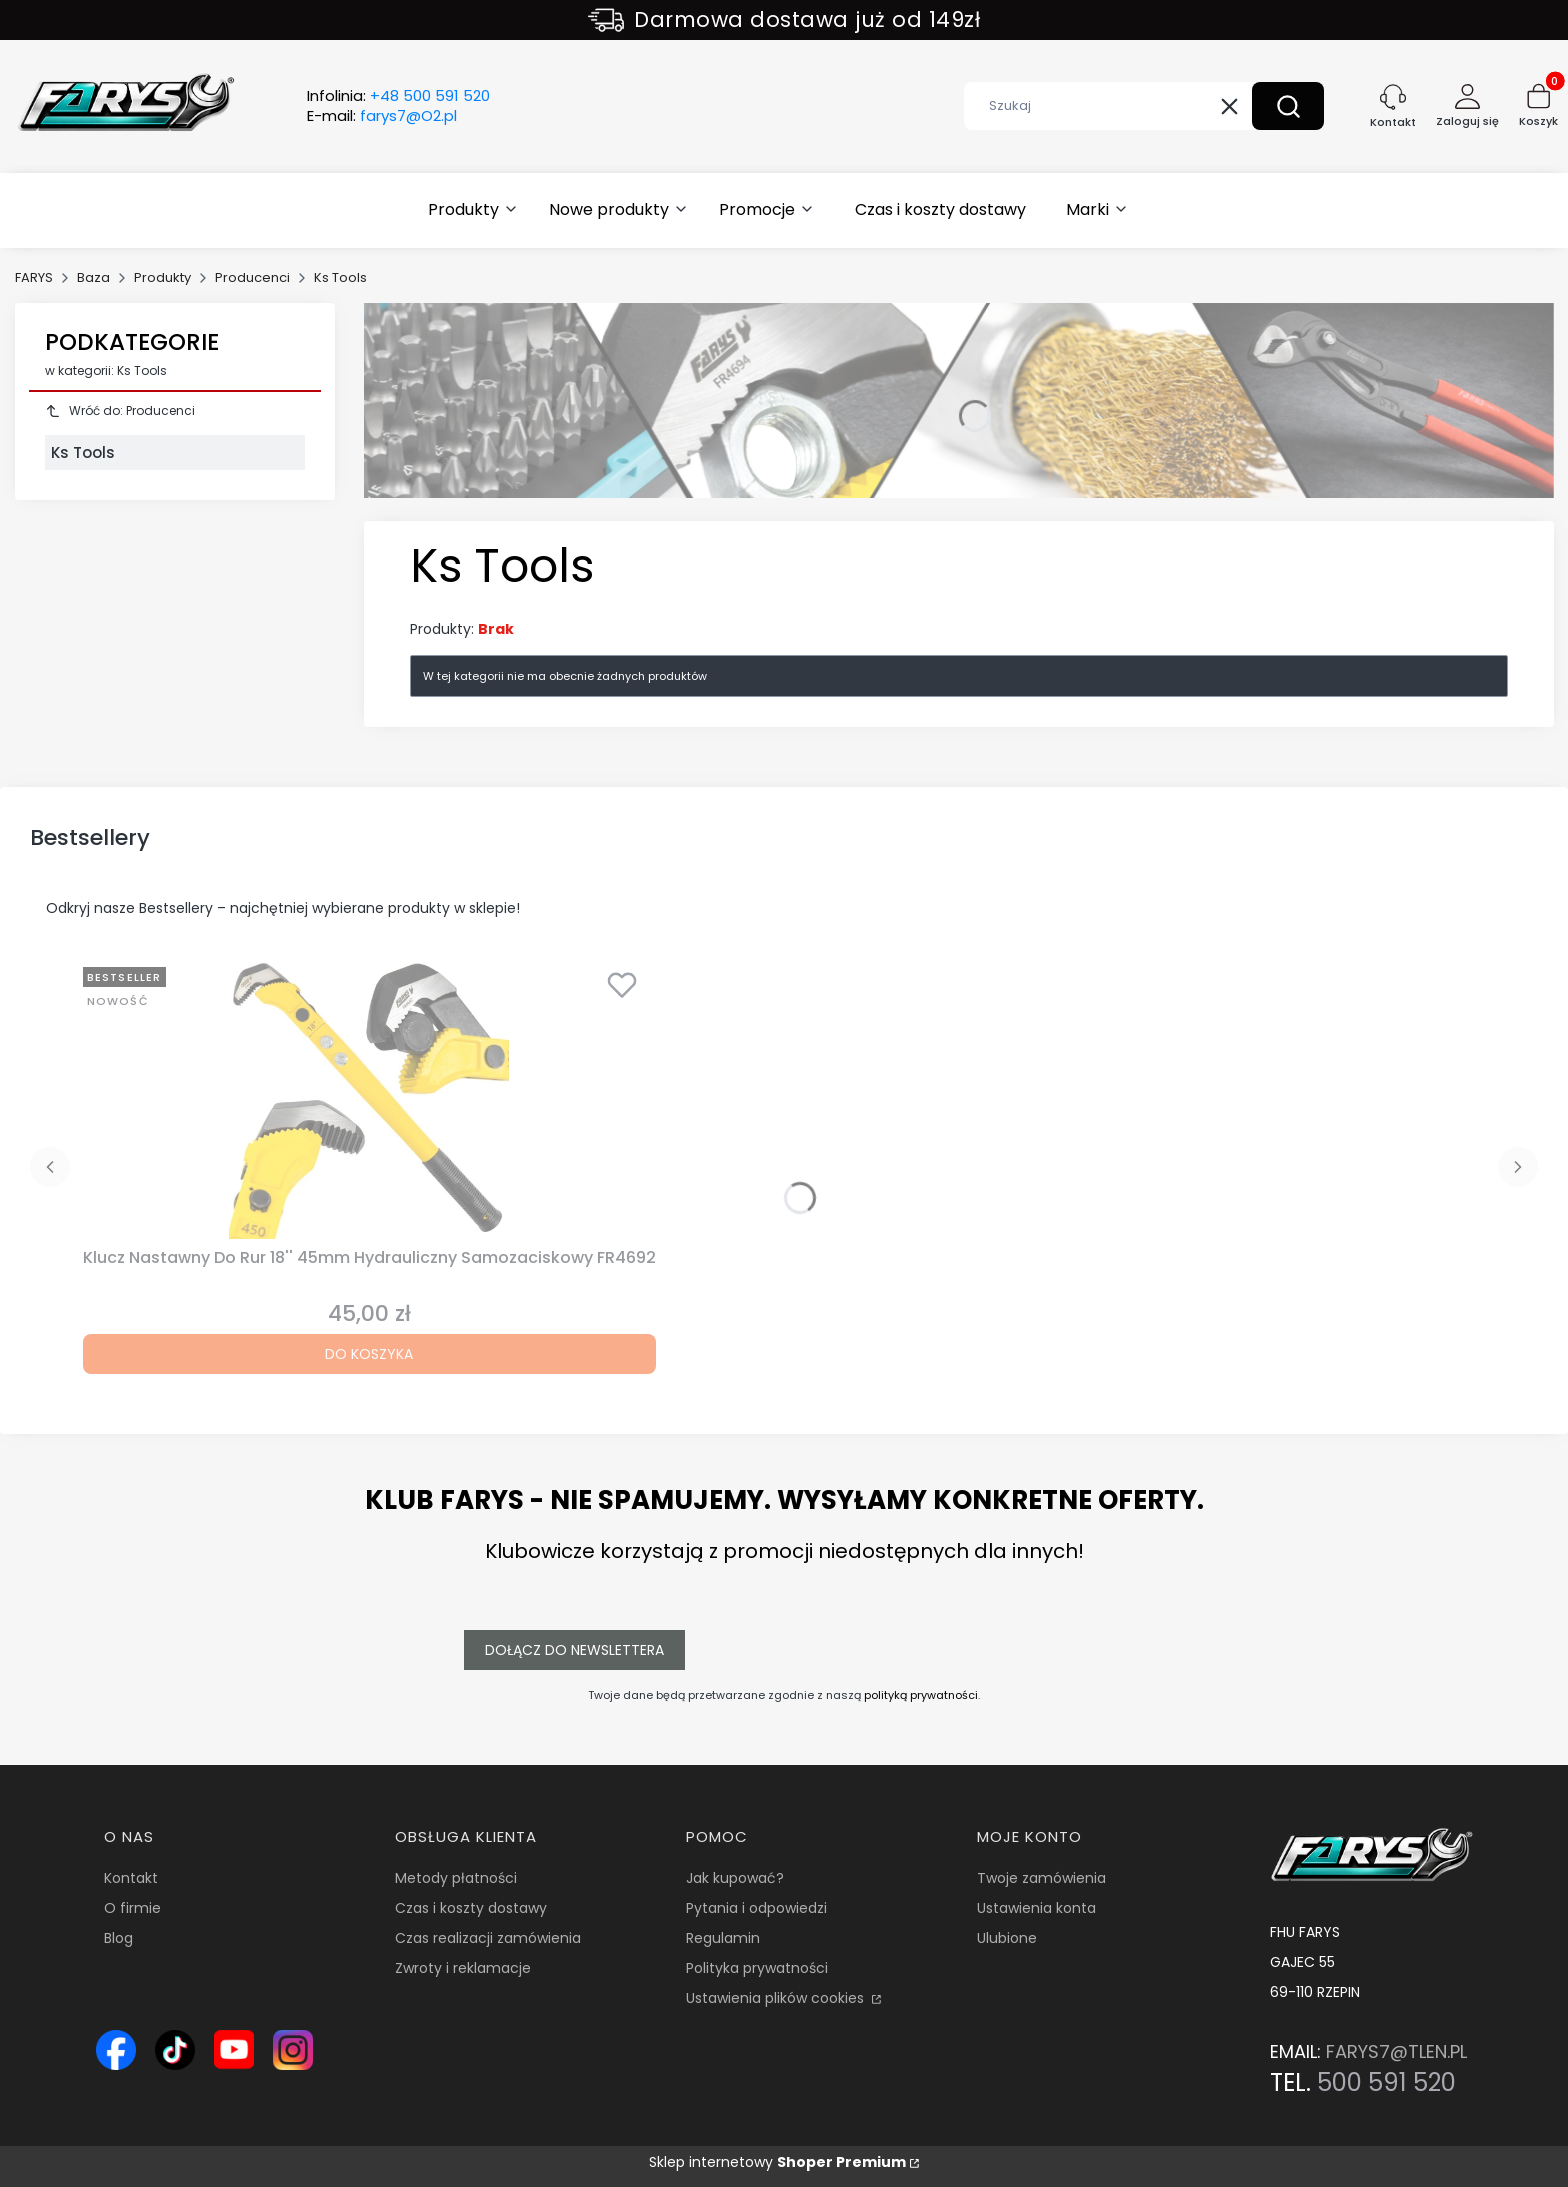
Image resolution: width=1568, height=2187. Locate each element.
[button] (1288, 106)
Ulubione (1007, 1938)
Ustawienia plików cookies (777, 1998)
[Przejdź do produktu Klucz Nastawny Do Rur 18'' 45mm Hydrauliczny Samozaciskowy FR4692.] (369, 1099)
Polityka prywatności (757, 1968)
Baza (93, 277)
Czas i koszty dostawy (471, 1908)
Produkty (162, 277)
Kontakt (131, 1878)
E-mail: (382, 116)
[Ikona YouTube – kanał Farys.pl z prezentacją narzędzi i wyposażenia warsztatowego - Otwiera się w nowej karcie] (234, 2050)
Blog (118, 1938)
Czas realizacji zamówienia (488, 1938)
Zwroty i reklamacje (463, 1968)
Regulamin (723, 1938)
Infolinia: (398, 96)
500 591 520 (1386, 2082)
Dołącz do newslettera (574, 1650)
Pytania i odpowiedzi (756, 1908)
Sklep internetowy (777, 2162)
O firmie (132, 1908)
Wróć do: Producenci (120, 410)
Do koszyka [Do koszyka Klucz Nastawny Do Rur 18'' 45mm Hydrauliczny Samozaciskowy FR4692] (369, 1354)
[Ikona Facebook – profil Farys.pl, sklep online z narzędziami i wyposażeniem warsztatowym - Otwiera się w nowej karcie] (116, 2050)
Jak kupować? (735, 1878)
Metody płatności (456, 1878)
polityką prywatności (921, 1695)
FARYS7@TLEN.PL (1396, 2051)
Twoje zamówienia (1041, 1878)
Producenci (252, 277)
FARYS (34, 277)
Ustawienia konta (1036, 1908)
